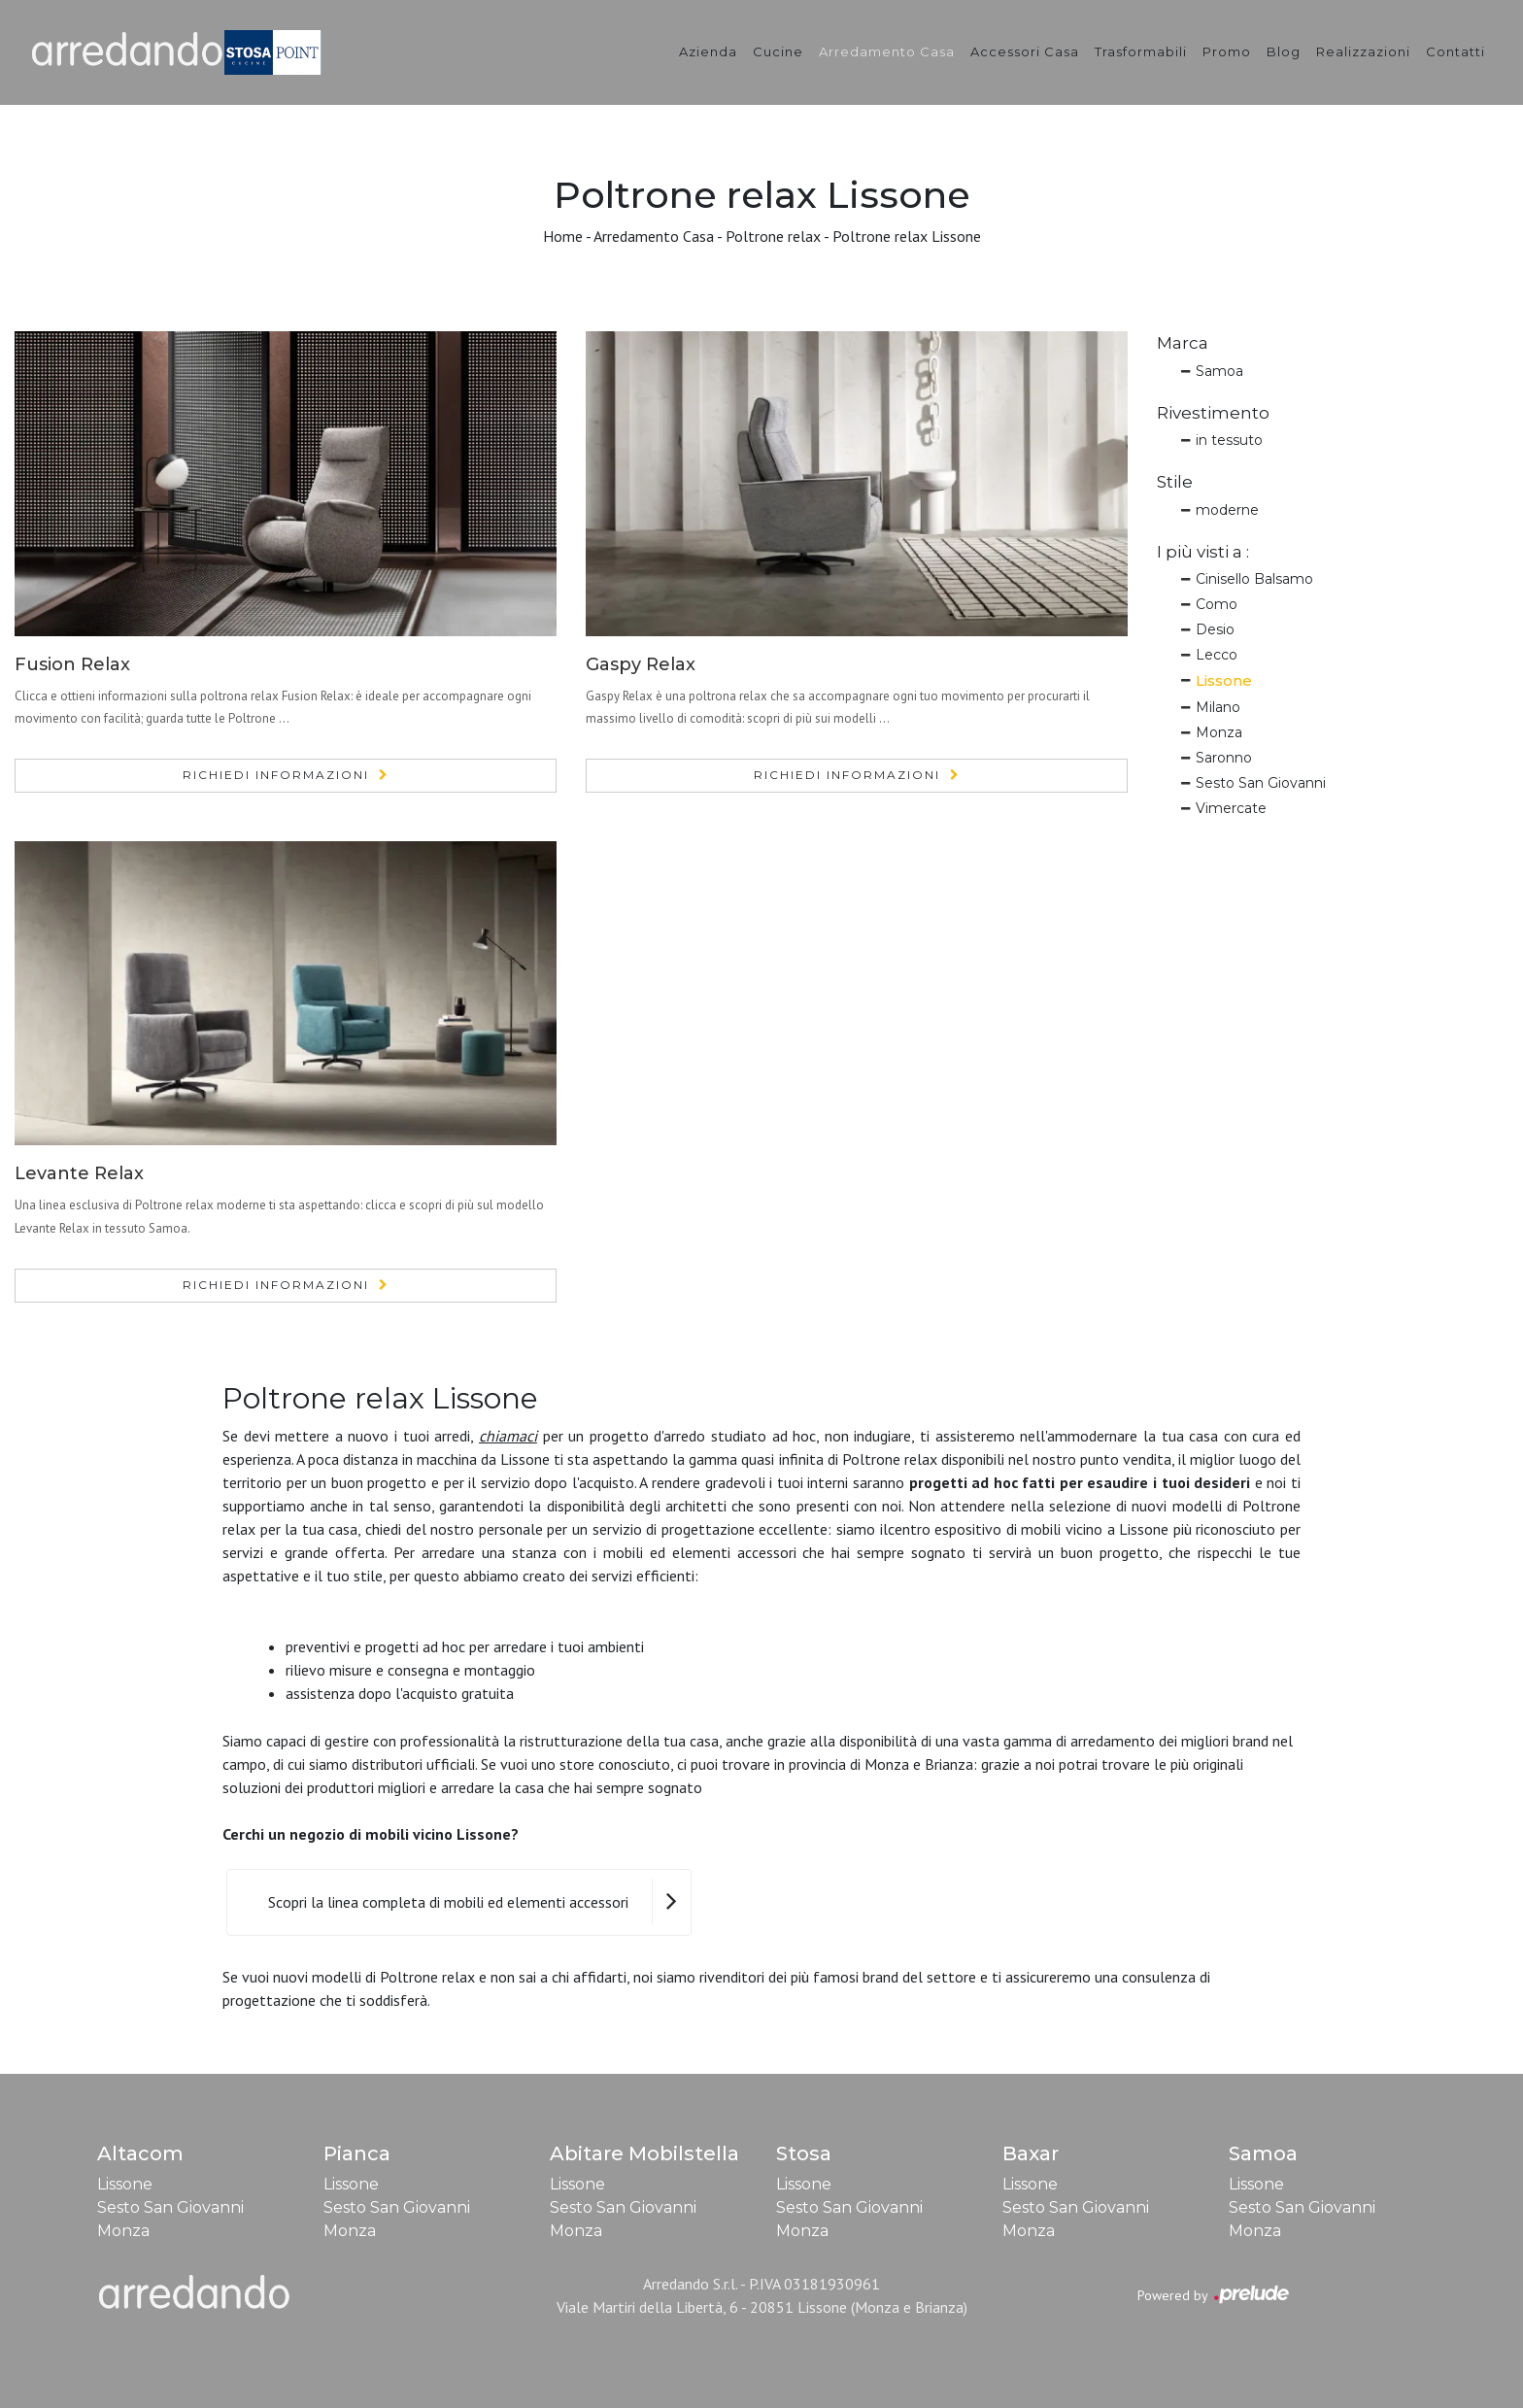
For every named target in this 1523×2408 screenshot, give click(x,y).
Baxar (1030, 2153)
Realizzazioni (1363, 51)
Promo (1226, 51)
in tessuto (1229, 440)
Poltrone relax (773, 236)
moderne (1227, 510)
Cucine (778, 51)
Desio (1215, 629)
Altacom (140, 2153)
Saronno (1224, 757)
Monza (1219, 732)
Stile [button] (1175, 482)
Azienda (708, 51)
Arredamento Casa (887, 51)
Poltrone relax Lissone (906, 236)
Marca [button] (1182, 343)
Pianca (356, 2153)
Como (1216, 604)
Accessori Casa (1024, 51)
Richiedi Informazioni (276, 774)
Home (563, 236)
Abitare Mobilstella (644, 2153)
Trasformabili (1141, 51)
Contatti (1455, 51)
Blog (1284, 51)
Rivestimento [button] (1213, 413)
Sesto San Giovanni (1261, 783)
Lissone (1224, 680)
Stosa (803, 2153)
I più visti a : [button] (1203, 551)
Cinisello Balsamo (1254, 579)
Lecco (1216, 654)
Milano (1218, 707)
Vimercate (1231, 808)
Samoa (1219, 371)
